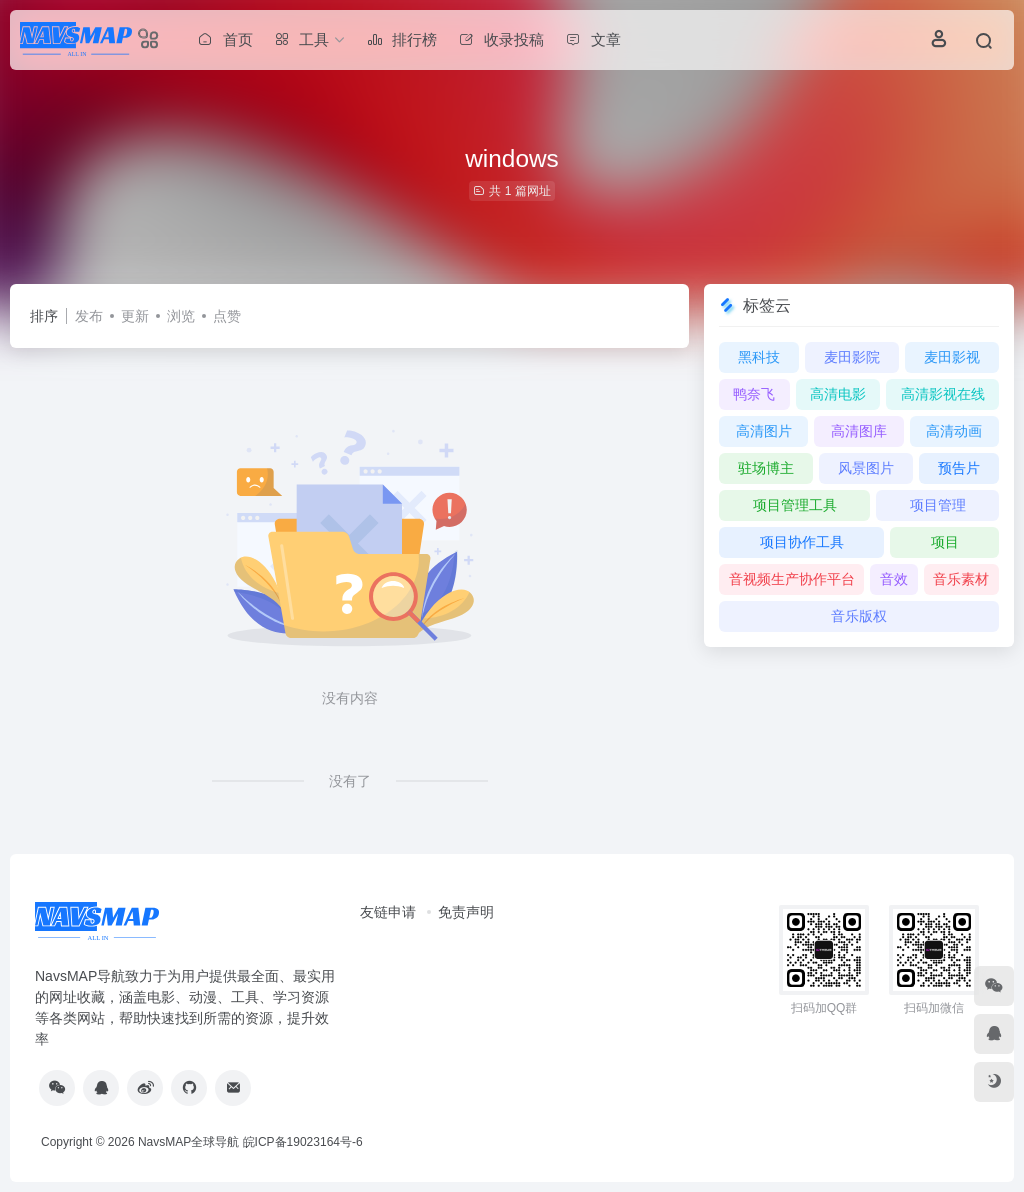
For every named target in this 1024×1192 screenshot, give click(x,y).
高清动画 (954, 431)
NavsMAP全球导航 (188, 1142)
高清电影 (838, 394)
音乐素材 (961, 579)
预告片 (959, 468)
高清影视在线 (943, 394)
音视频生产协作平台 (792, 579)
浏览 (181, 316)
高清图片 (764, 431)
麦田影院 (852, 357)
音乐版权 (859, 616)
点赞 (227, 316)
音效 (894, 579)
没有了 (350, 781)
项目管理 (938, 505)
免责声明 (466, 912)
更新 (135, 316)
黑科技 (759, 357)
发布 (89, 316)
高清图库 (859, 431)
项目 (945, 542)
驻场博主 (766, 468)
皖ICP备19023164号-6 (303, 1142)
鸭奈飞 (754, 394)
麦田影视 (952, 357)
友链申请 (388, 912)
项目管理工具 (795, 505)
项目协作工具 (802, 542)
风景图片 (866, 468)
